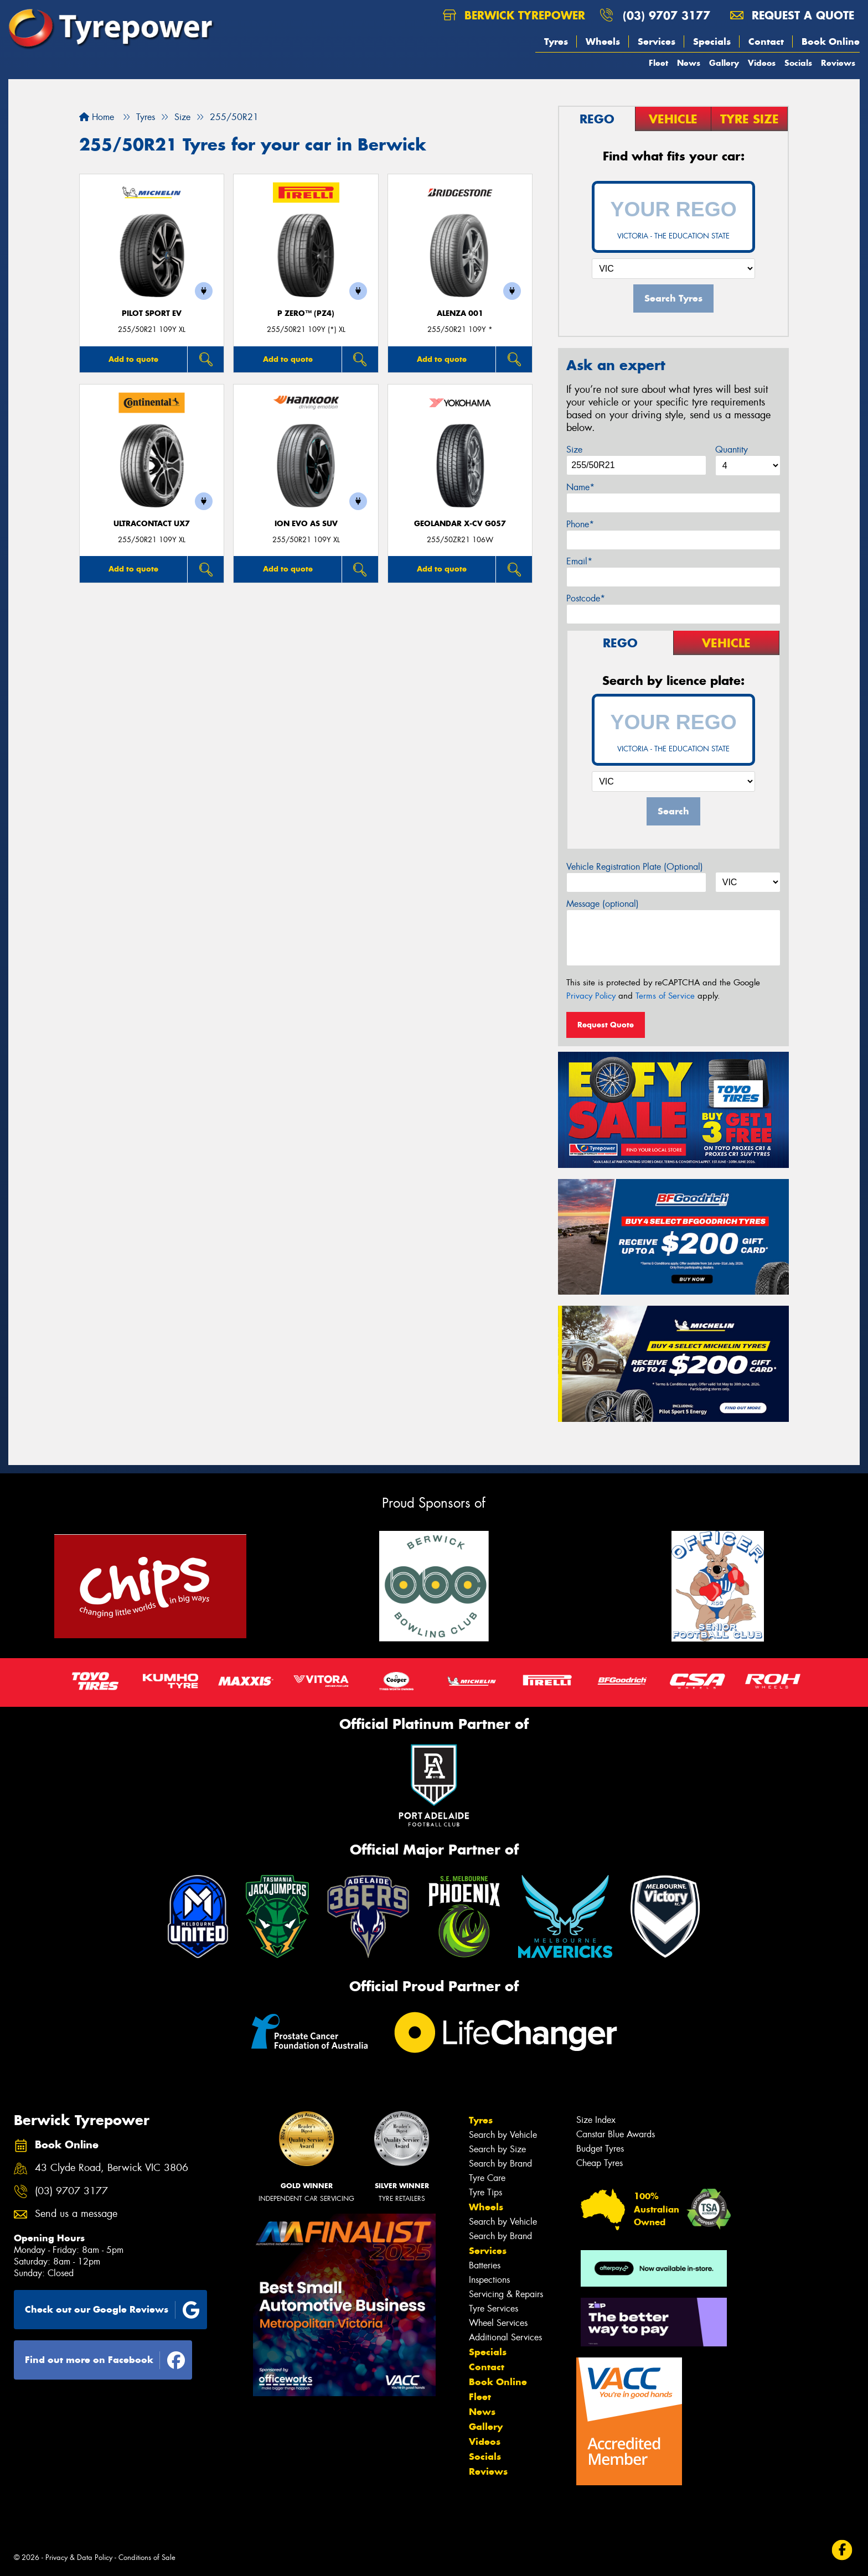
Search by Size (497, 2149)
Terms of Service (665, 995)
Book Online (831, 41)
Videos (762, 63)
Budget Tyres (600, 2148)
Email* (579, 561)
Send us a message (76, 2214)
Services (656, 41)
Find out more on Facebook (105, 2360)
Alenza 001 (460, 313)
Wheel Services (498, 2323)
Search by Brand (500, 2163)
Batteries (484, 2265)
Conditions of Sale (146, 2557)
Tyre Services (493, 2308)
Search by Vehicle (503, 2135)
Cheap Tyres (599, 2163)
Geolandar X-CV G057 (460, 523)
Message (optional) (602, 904)
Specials (712, 41)
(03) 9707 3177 (666, 15)
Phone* (580, 524)
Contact (766, 41)
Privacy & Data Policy (78, 2557)
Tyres (556, 41)
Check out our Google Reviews (112, 2310)
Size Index (596, 2120)
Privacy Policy (591, 995)
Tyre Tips (485, 2192)
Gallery (724, 63)
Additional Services (505, 2337)
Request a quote (792, 15)
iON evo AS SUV (306, 523)
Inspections (489, 2280)
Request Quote (605, 1025)
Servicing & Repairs (506, 2294)
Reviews (838, 63)
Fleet (658, 63)
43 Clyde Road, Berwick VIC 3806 (111, 2168)
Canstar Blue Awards (615, 2134)
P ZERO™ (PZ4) (305, 313)
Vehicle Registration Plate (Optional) (634, 866)
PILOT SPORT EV (152, 313)
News (688, 63)
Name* (580, 487)
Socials (798, 63)
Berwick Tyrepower (514, 15)
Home (96, 117)
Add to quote (133, 359)
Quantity (731, 449)
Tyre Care (487, 2178)
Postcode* (585, 598)
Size (574, 449)
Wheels (603, 41)
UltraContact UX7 (151, 523)
